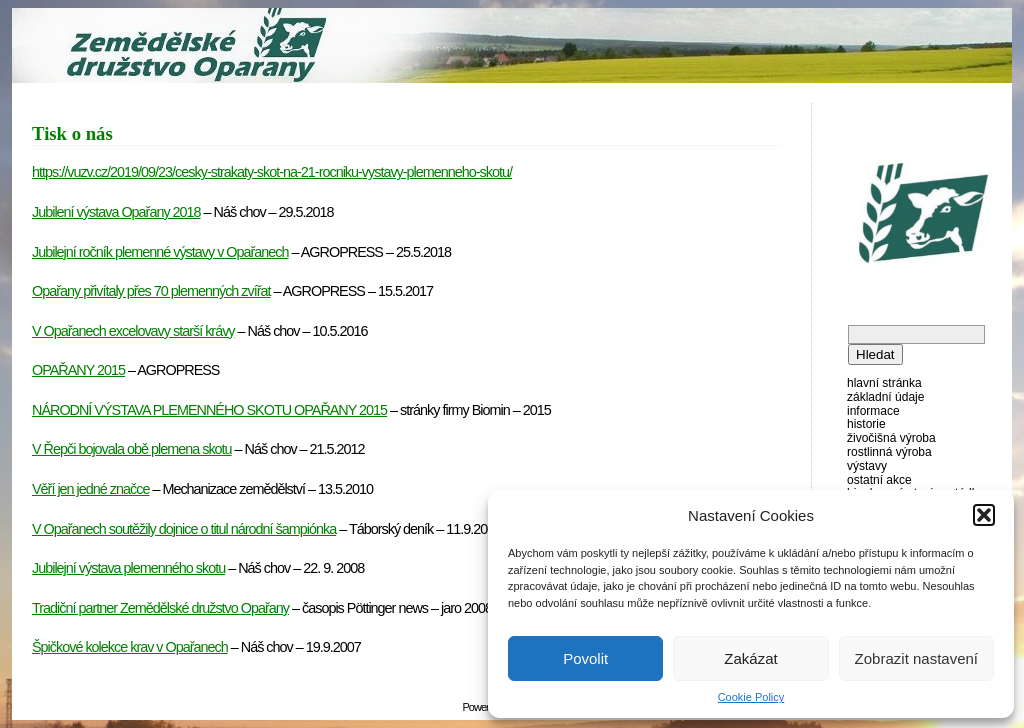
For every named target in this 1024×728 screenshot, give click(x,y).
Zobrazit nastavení (916, 658)
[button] (984, 515)
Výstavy (867, 466)
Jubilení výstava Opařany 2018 (116, 212)
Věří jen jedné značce (90, 489)
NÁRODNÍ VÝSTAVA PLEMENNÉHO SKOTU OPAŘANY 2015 (209, 410)
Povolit (585, 658)
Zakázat (750, 658)
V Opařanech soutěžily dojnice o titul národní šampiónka (184, 529)
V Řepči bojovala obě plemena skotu (132, 449)
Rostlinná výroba (889, 452)
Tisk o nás (72, 133)
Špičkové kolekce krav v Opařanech (130, 647)
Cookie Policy (751, 697)
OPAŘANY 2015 (78, 370)
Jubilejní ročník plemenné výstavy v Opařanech (160, 252)
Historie (866, 424)
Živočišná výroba (891, 438)
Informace (873, 411)
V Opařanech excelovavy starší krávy (133, 331)
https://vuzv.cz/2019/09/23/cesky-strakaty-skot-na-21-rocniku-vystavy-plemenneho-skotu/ (272, 172)
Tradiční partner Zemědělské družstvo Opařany (160, 608)
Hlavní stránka (884, 383)
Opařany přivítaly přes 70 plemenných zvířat (151, 291)
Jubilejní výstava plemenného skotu (128, 568)
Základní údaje (885, 397)
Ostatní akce (879, 480)
